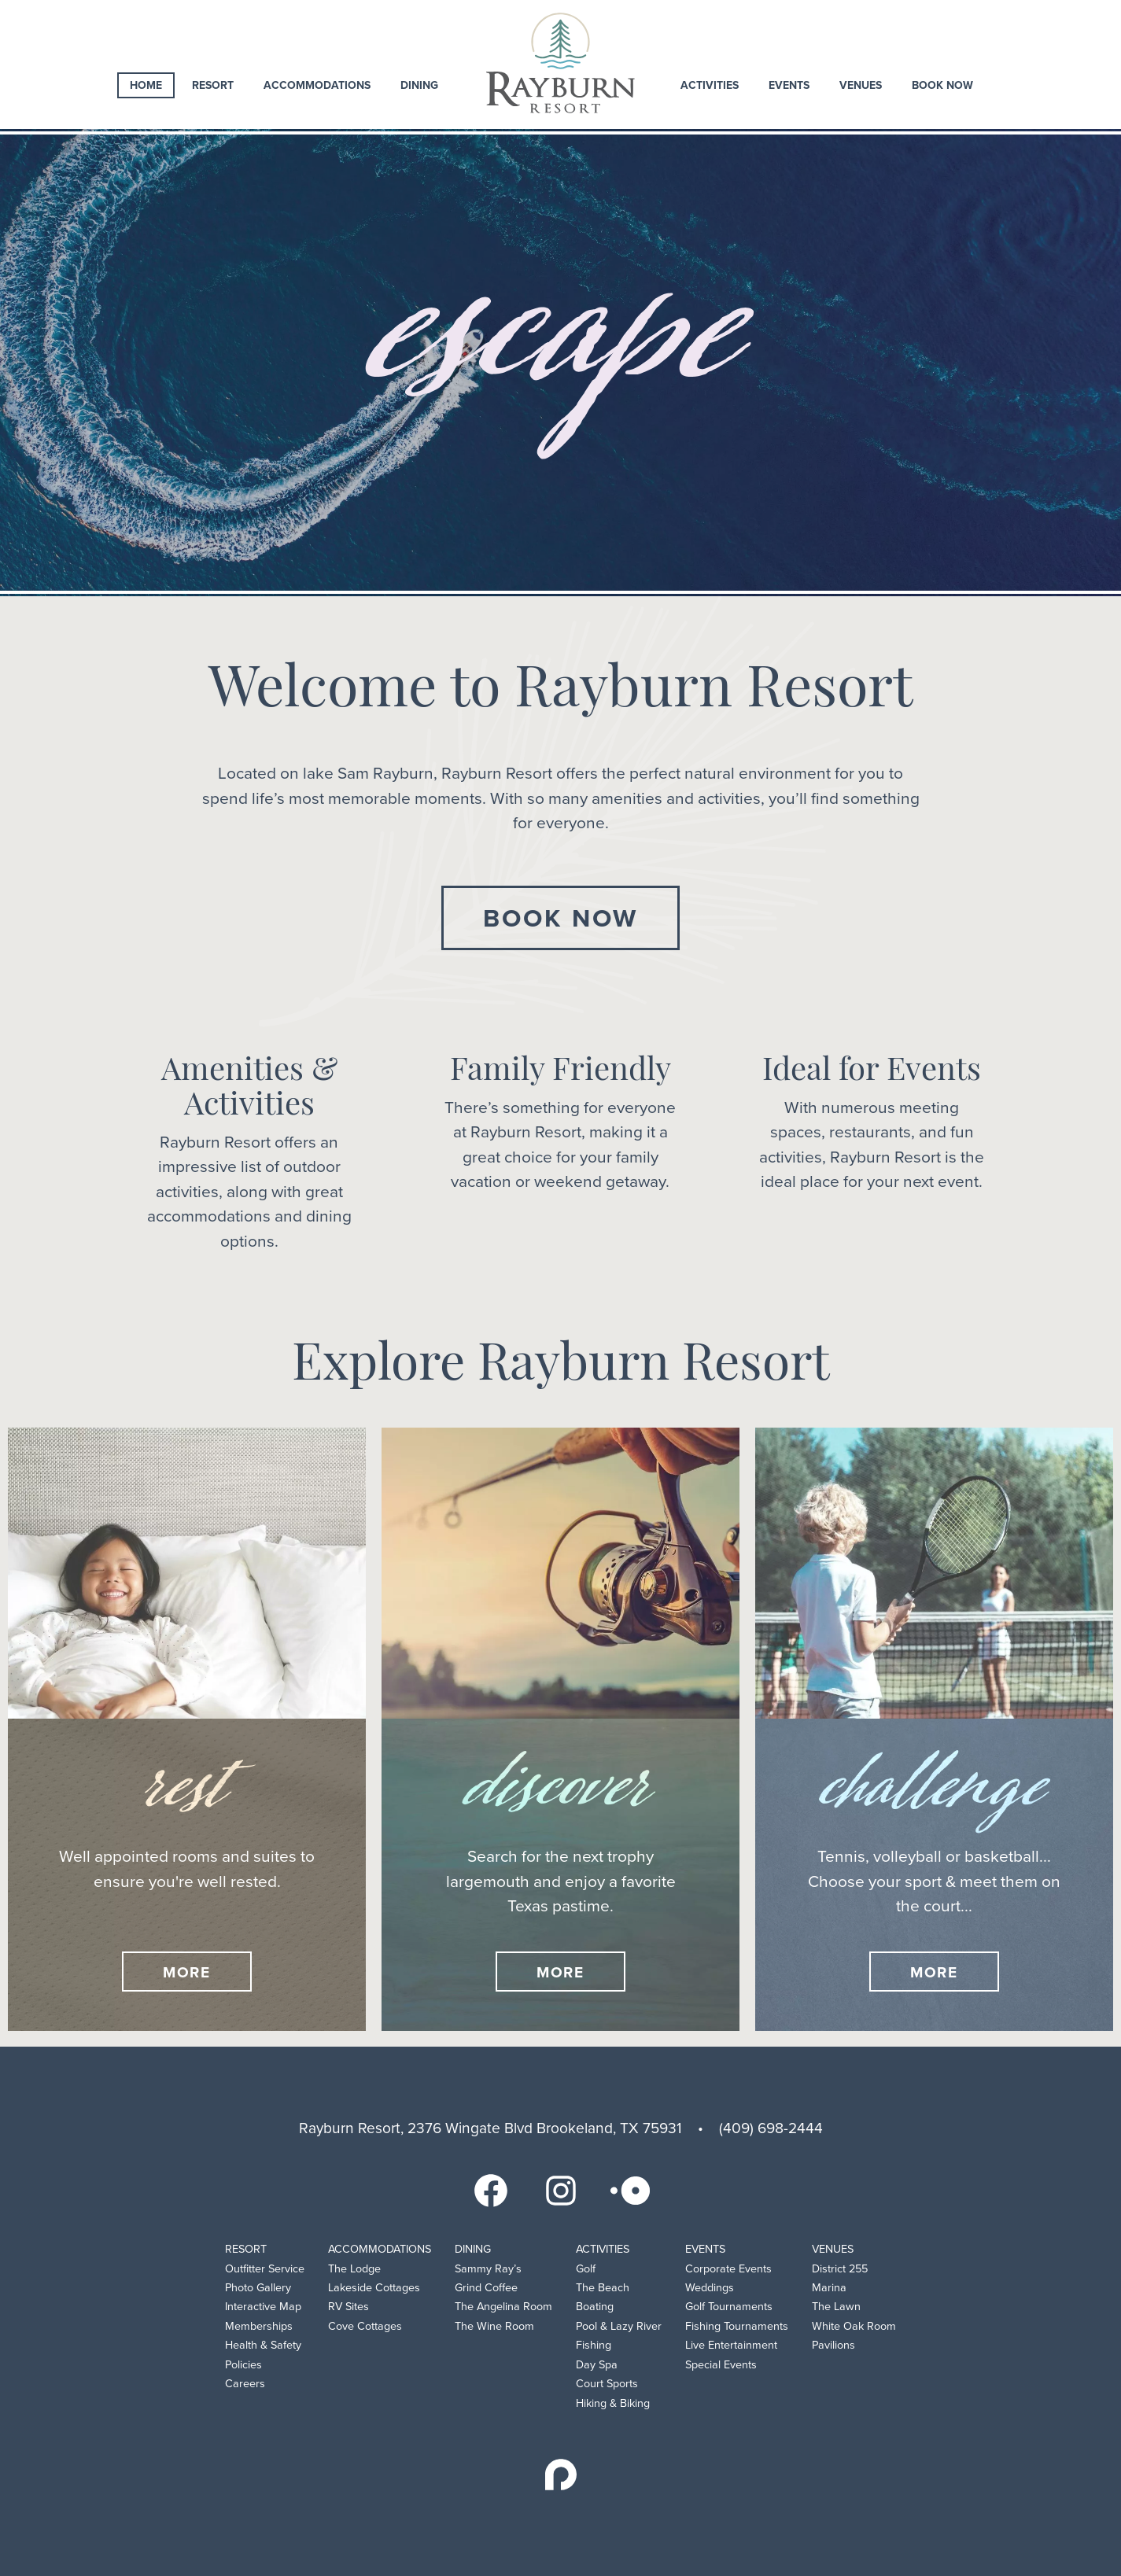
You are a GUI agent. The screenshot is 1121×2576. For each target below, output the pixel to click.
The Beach (602, 2287)
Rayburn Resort (560, 63)
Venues (860, 85)
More (187, 1972)
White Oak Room (854, 2326)
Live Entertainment (731, 2345)
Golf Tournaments (729, 2306)
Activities (709, 85)
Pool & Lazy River (619, 2326)
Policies (243, 2364)
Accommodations (317, 85)
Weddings (709, 2287)
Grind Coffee (486, 2287)
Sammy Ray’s (488, 2269)
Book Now (942, 85)
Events (789, 85)
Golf (586, 2269)
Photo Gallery (258, 2287)
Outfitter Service (264, 2269)
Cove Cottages (365, 2326)
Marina (829, 2287)
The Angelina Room (503, 2306)
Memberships (259, 2326)
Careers (245, 2383)
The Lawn (836, 2306)
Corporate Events (728, 2269)
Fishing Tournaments (736, 2326)
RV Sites (348, 2306)
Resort (213, 85)
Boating (595, 2306)
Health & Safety (263, 2345)
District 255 (840, 2269)
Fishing (593, 2345)
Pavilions (833, 2345)
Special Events (721, 2364)
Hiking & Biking (613, 2403)
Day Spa (597, 2364)
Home (146, 85)
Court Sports (607, 2383)
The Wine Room (494, 2326)
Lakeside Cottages (374, 2287)
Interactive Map (263, 2306)
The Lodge (354, 2269)
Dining (419, 85)
